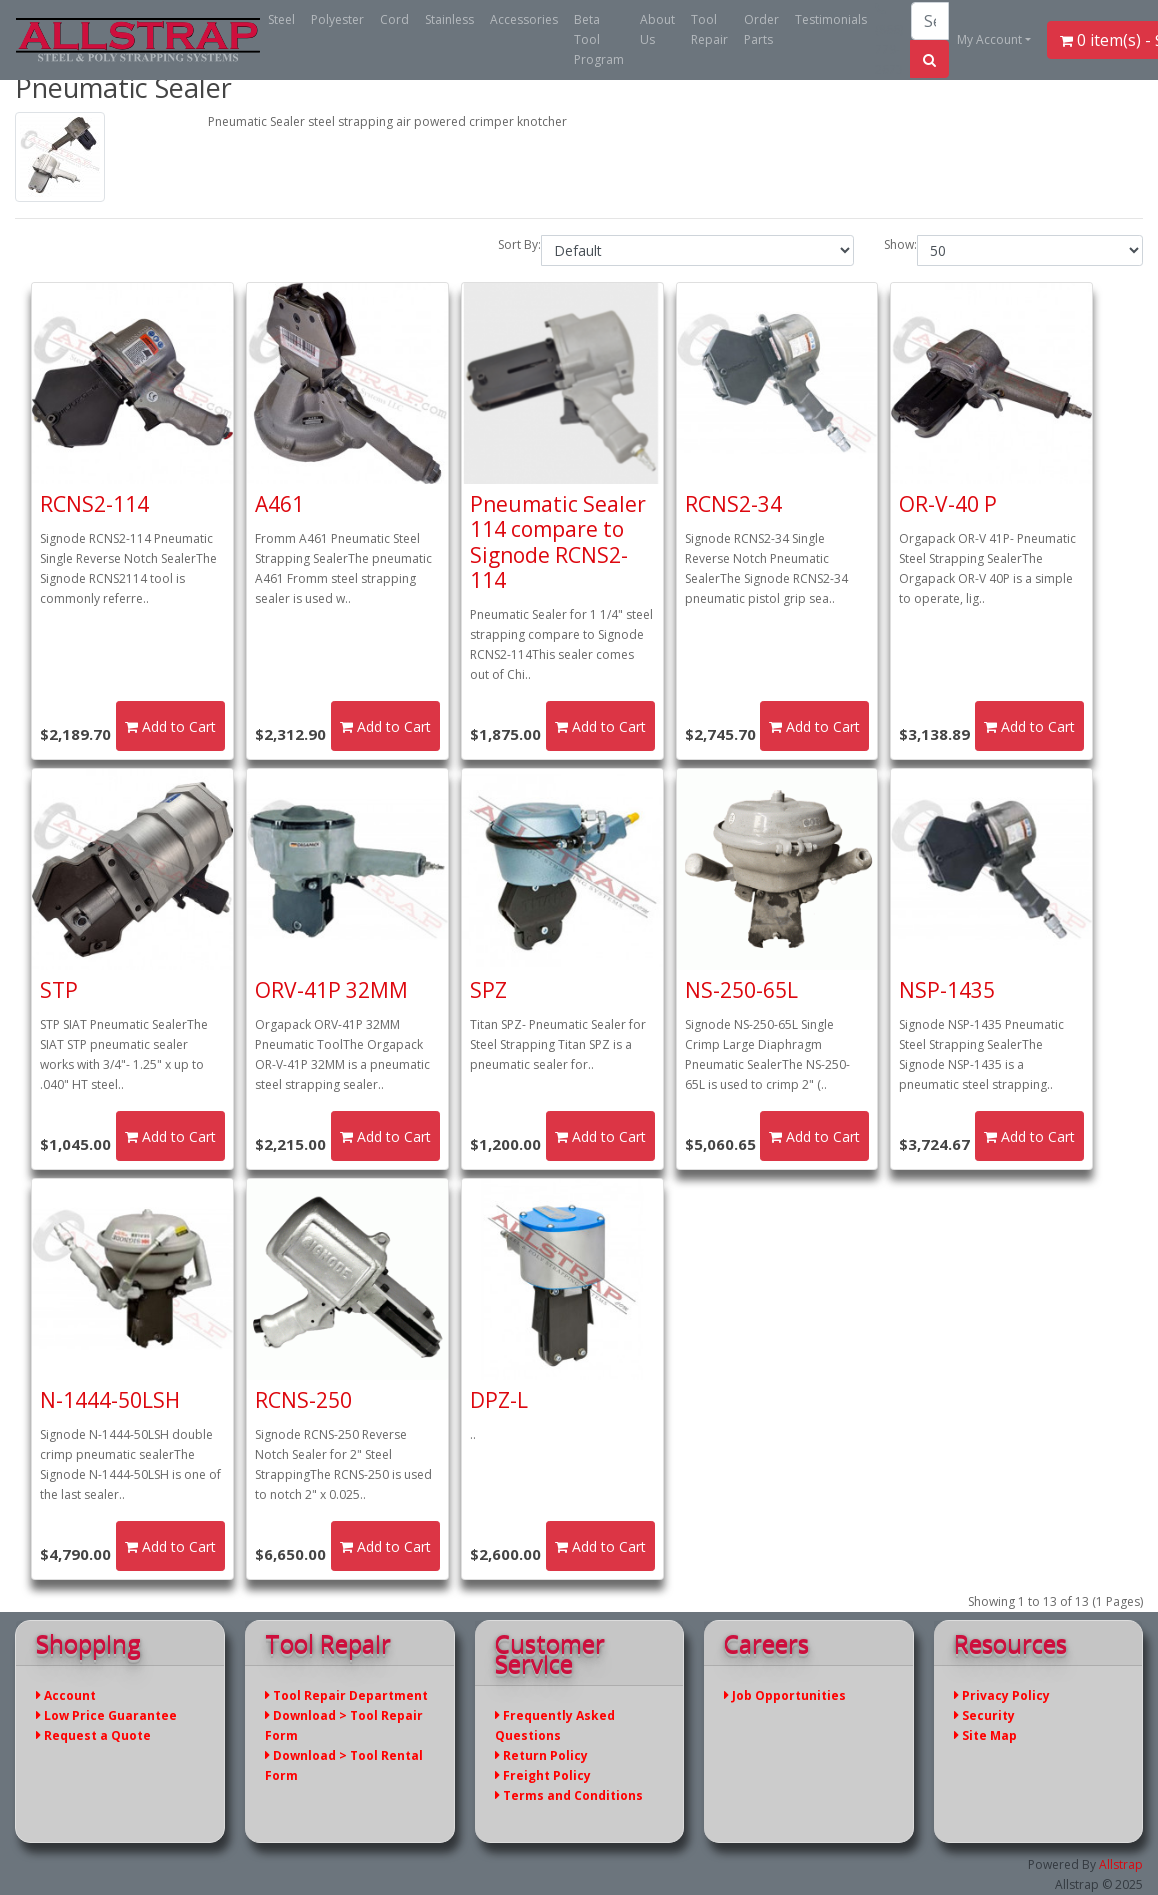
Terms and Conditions (569, 1795)
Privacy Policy (1002, 1695)
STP (59, 990)
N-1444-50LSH (110, 1400)
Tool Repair (709, 29)
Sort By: (519, 244)
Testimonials (831, 19)
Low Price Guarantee (106, 1715)
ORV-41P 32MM (331, 990)
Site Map (985, 1735)
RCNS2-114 (94, 504)
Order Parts (761, 29)
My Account (989, 39)
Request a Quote (93, 1735)
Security (984, 1715)
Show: (900, 244)
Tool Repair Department (346, 1695)
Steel (281, 19)
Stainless (449, 19)
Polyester (337, 19)
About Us (657, 29)
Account (66, 1695)
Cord (394, 19)
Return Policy (541, 1755)
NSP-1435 (947, 990)
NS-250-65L (741, 990)
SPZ (488, 990)
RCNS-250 (303, 1400)
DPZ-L (499, 1400)
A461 (279, 504)
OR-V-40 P (948, 504)
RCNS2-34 (733, 504)
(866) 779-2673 (889, 40)
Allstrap (1121, 1864)
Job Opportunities (785, 1695)
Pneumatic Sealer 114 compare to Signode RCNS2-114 (558, 542)
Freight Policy (543, 1775)
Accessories (524, 19)
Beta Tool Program (599, 39)
